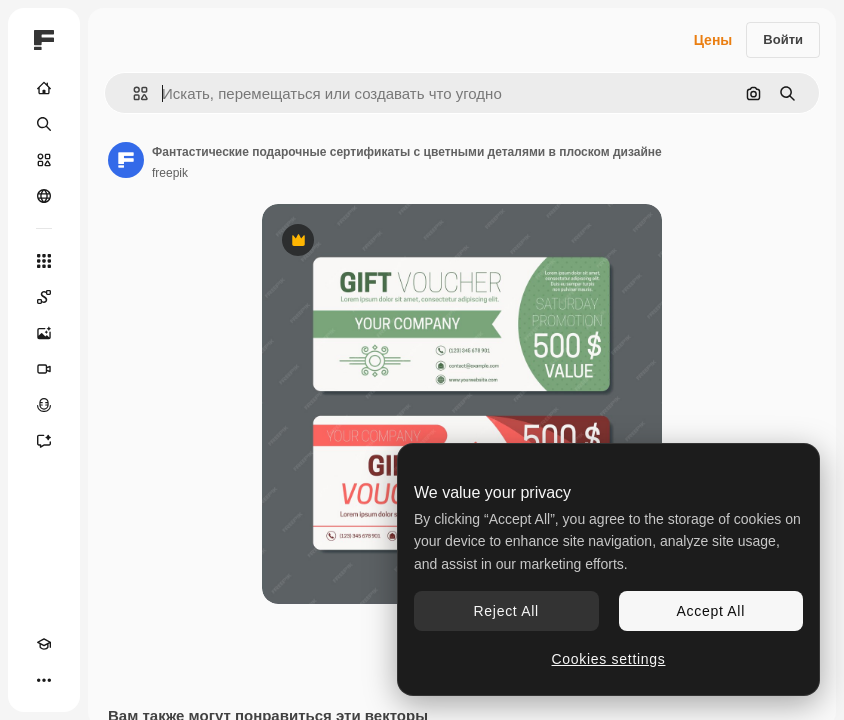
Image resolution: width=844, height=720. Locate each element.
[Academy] (44, 644)
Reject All (506, 611)
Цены (713, 40)
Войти (783, 39)
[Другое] (44, 680)
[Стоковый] (44, 160)
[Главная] (44, 88)
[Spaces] (44, 297)
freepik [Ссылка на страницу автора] (170, 173)
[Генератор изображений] (44, 333)
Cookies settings (609, 659)
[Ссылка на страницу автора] (126, 160)
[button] (132, 93)
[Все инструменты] (44, 261)
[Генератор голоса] (44, 405)
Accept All (711, 611)
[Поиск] (44, 124)
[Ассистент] (44, 441)
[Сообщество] (44, 196)
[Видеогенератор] (44, 369)
